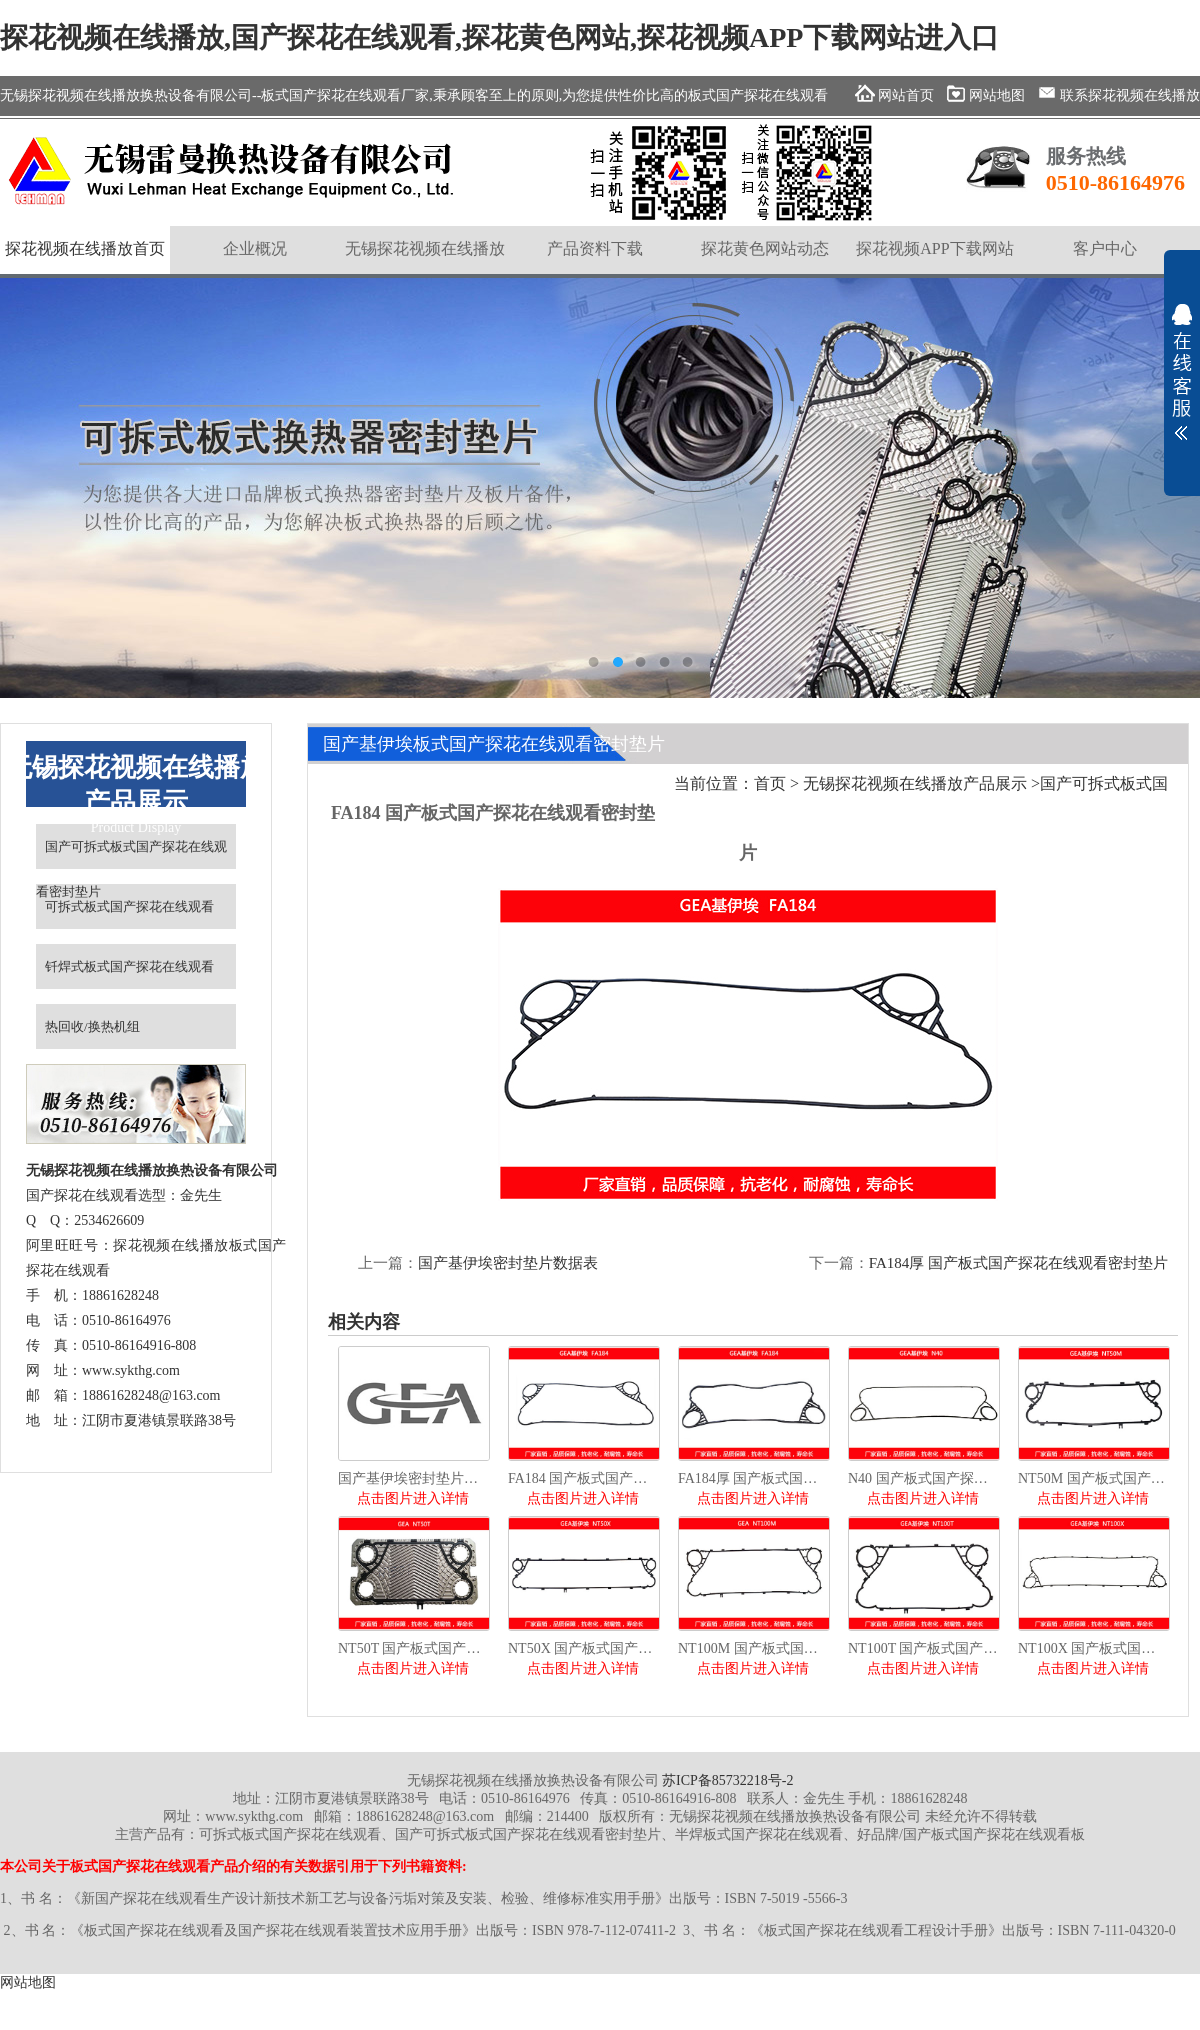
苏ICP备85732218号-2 (727, 1780)
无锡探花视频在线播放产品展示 (915, 783)
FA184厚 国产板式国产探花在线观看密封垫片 (1018, 1263)
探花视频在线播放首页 (85, 248)
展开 (1182, 372)
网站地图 (28, 1982)
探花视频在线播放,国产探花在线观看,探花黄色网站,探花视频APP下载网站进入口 (499, 37)
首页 (770, 783)
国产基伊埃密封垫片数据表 (508, 1263)
